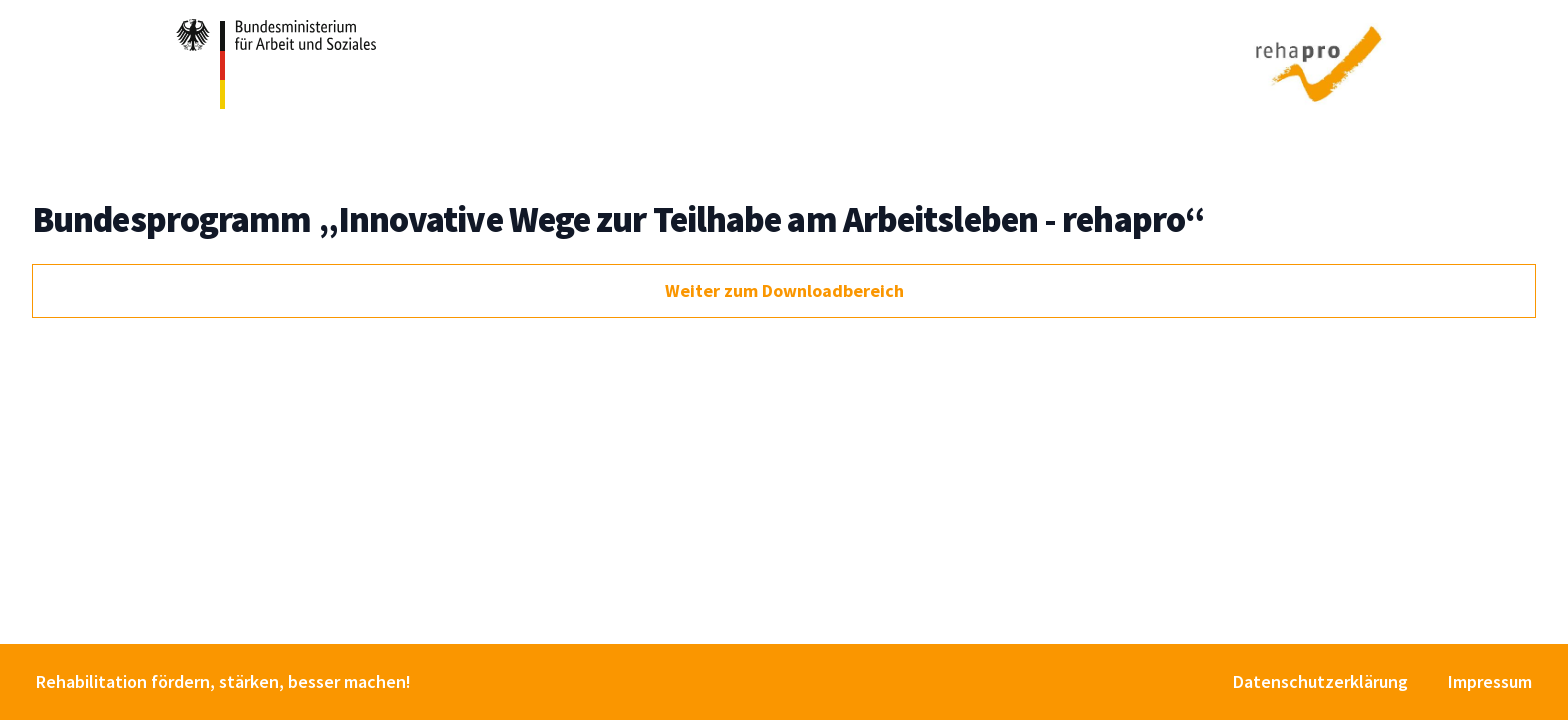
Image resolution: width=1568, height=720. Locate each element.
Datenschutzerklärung (1320, 681)
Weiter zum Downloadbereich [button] (784, 290)
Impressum (1490, 681)
